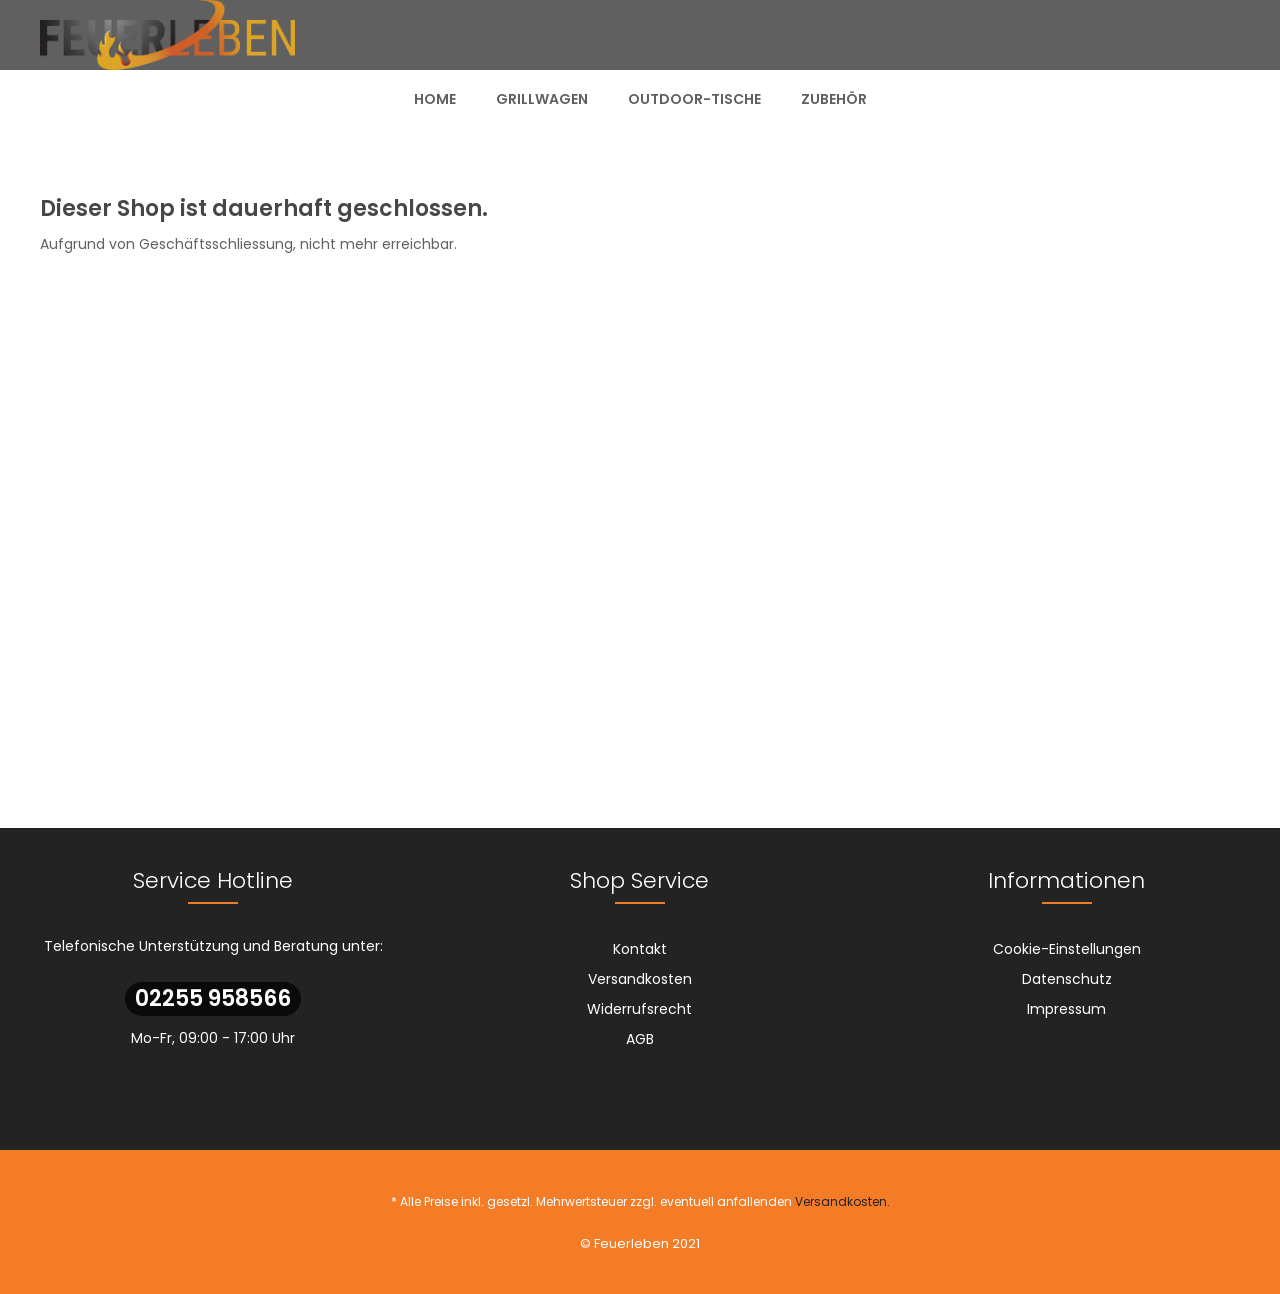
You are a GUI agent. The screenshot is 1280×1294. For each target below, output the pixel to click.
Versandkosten (640, 979)
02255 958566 (213, 998)
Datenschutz (1067, 979)
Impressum (1066, 1009)
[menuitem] (435, 99)
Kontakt (640, 949)
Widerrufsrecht (639, 1009)
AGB (640, 1039)
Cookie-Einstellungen (1067, 949)
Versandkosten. (842, 1201)
